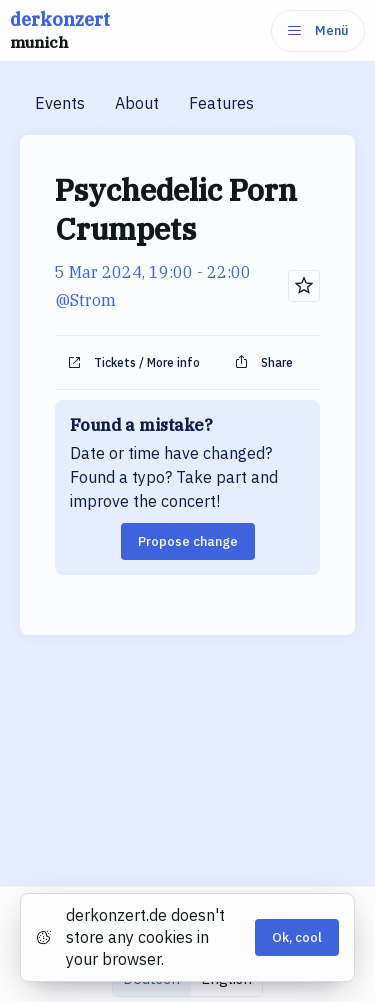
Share (263, 363)
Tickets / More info (133, 363)
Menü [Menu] (318, 30)
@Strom (85, 300)
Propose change (188, 541)
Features (221, 103)
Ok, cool (297, 937)
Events (60, 103)
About (137, 103)
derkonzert (60, 31)
